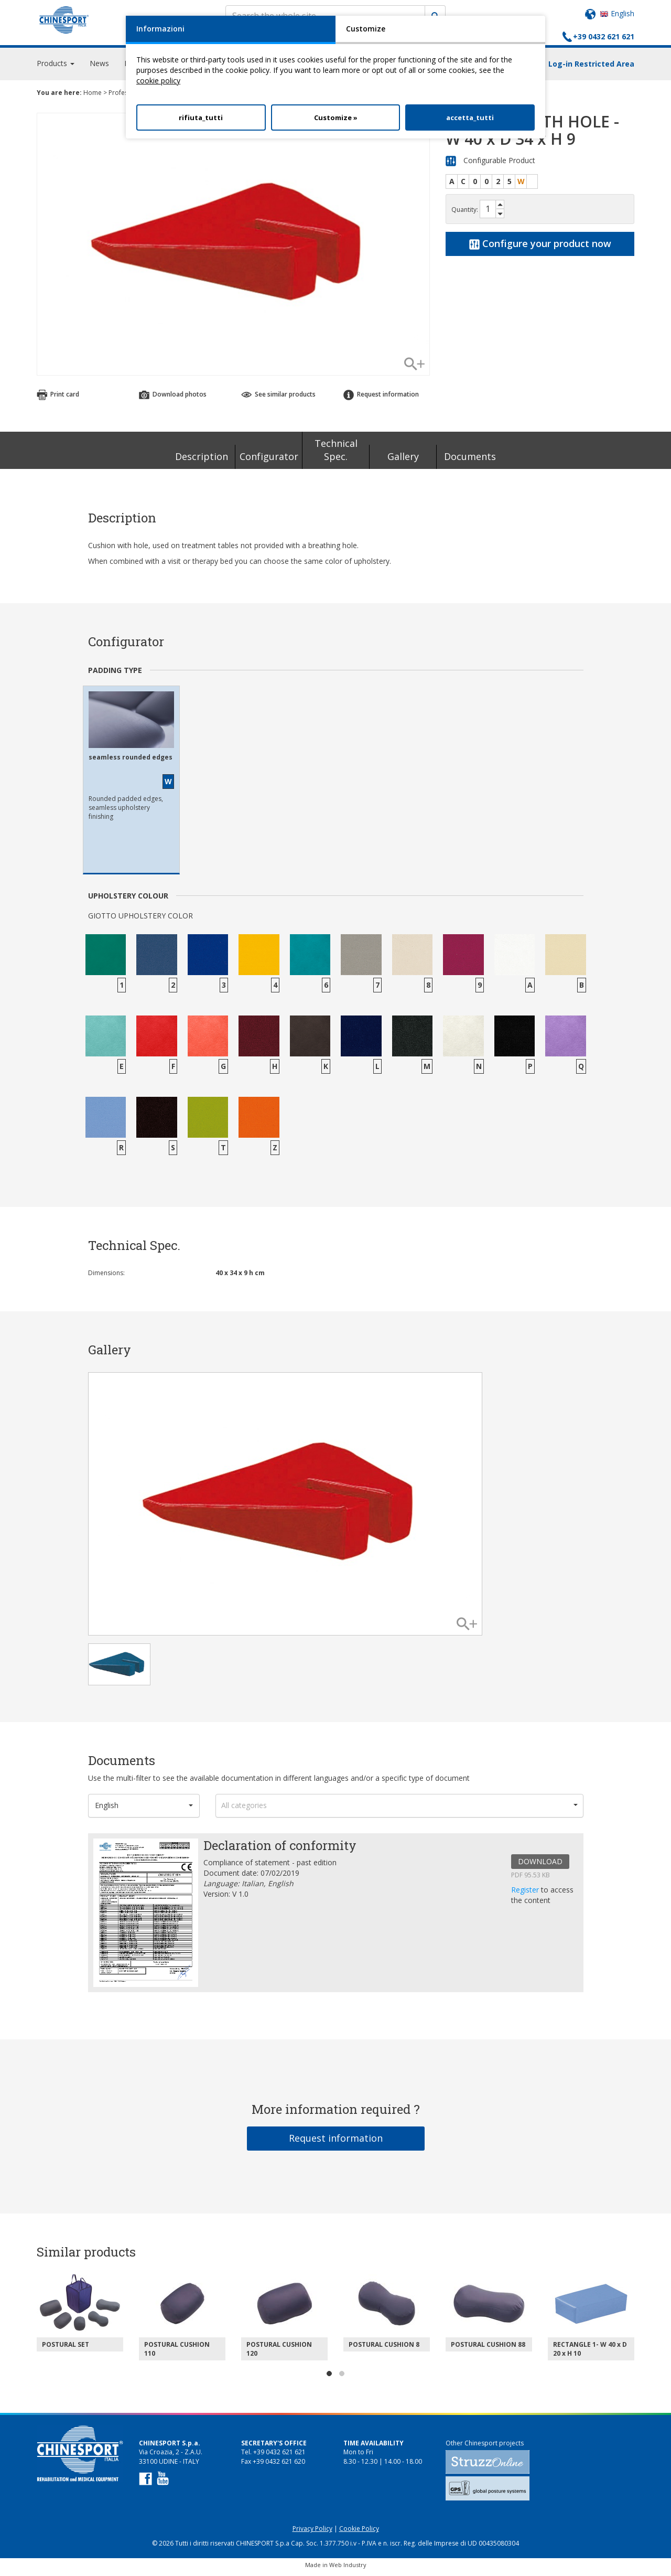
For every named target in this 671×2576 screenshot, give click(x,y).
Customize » (336, 117)
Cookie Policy (359, 2533)
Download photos (173, 398)
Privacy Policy (312, 2533)
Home (92, 97)
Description (201, 461)
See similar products (278, 398)
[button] (144, 1810)
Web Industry (347, 2569)
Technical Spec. (336, 455)
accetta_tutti (470, 117)
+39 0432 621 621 (603, 36)
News (99, 68)
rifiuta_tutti (201, 117)
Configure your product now (540, 248)
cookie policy (158, 80)
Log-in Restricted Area (591, 68)
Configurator (269, 461)
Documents (470, 461)
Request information (381, 398)
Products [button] (55, 68)
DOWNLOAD (540, 1866)
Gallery (403, 461)
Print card (58, 398)
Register (526, 1894)
